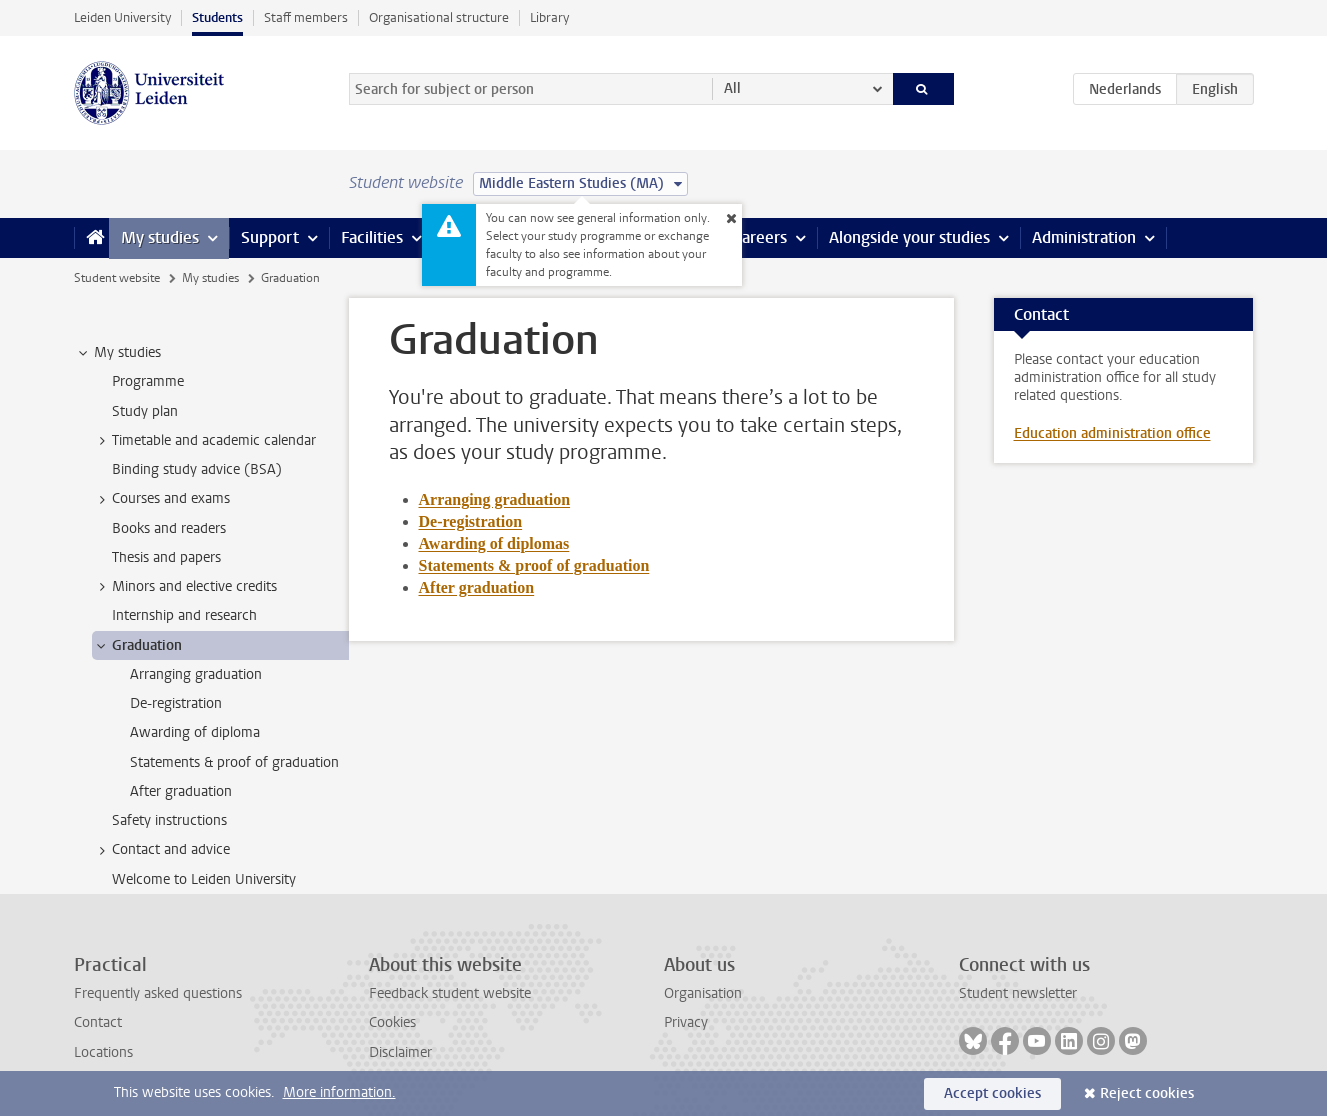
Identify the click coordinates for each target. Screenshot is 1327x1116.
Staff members (306, 17)
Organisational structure (439, 17)
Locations (103, 1052)
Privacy (686, 1022)
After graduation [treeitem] (181, 791)
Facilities (372, 237)
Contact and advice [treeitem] (161, 850)
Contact (98, 1022)
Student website (117, 278)
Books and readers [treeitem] (169, 528)
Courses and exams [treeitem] (161, 499)
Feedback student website (450, 993)
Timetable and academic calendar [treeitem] (204, 441)
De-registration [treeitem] (176, 703)
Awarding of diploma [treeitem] (195, 732)
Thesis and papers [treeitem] (166, 557)
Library (549, 17)
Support (270, 237)
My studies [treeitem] (118, 353)
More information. (339, 1092)
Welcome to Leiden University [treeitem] (204, 879)
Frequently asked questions (158, 993)
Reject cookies (1147, 1093)
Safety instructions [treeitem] (169, 820)
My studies (160, 237)
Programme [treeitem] (148, 381)
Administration (1084, 237)
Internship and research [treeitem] (184, 615)
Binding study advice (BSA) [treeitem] (197, 469)
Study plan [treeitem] (145, 411)
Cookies (392, 1022)
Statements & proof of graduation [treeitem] (234, 762)
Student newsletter (1018, 993)
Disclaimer (400, 1052)
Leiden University (122, 17)
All (732, 88)
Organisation (703, 993)
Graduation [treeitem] (137, 646)
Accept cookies (992, 1093)
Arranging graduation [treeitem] (196, 674)
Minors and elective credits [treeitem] (185, 587)
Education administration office (1112, 433)
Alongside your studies (909, 237)
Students (217, 17)
